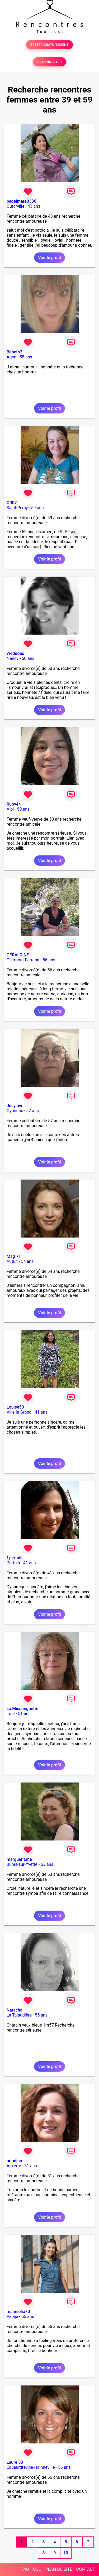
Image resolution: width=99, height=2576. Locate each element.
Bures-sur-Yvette (22, 1864)
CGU (37, 2569)
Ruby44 (14, 804)
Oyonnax (15, 1110)
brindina (14, 2160)
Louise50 (15, 1407)
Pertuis (13, 1562)
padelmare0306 (21, 201)
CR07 (12, 502)
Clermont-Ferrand (23, 959)
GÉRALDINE (18, 954)
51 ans (24, 1713)
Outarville (15, 206)
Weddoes (15, 653)
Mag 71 (14, 1256)
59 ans (37, 507)
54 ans (27, 1261)
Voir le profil (49, 257)
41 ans (41, 1412)
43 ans (34, 206)
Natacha (14, 2010)
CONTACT (85, 2569)
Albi (10, 809)
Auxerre (14, 2165)
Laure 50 (15, 2462)
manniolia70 (18, 2311)
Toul (11, 1713)
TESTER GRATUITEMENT (49, 45)
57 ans (32, 1110)
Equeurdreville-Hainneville (31, 2467)
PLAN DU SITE (58, 2569)
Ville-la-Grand (19, 1412)
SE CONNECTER (49, 62)
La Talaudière (19, 2015)
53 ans (47, 1864)
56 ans (49, 959)
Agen (11, 356)
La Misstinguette (22, 1708)
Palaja (12, 2316)
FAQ (25, 2569)
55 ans (26, 356)
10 (65, 2552)
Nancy (12, 658)
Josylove (15, 1105)
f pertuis (14, 1557)
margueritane (19, 1859)
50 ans (28, 658)
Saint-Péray (17, 507)
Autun (12, 1261)
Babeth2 (14, 351)
